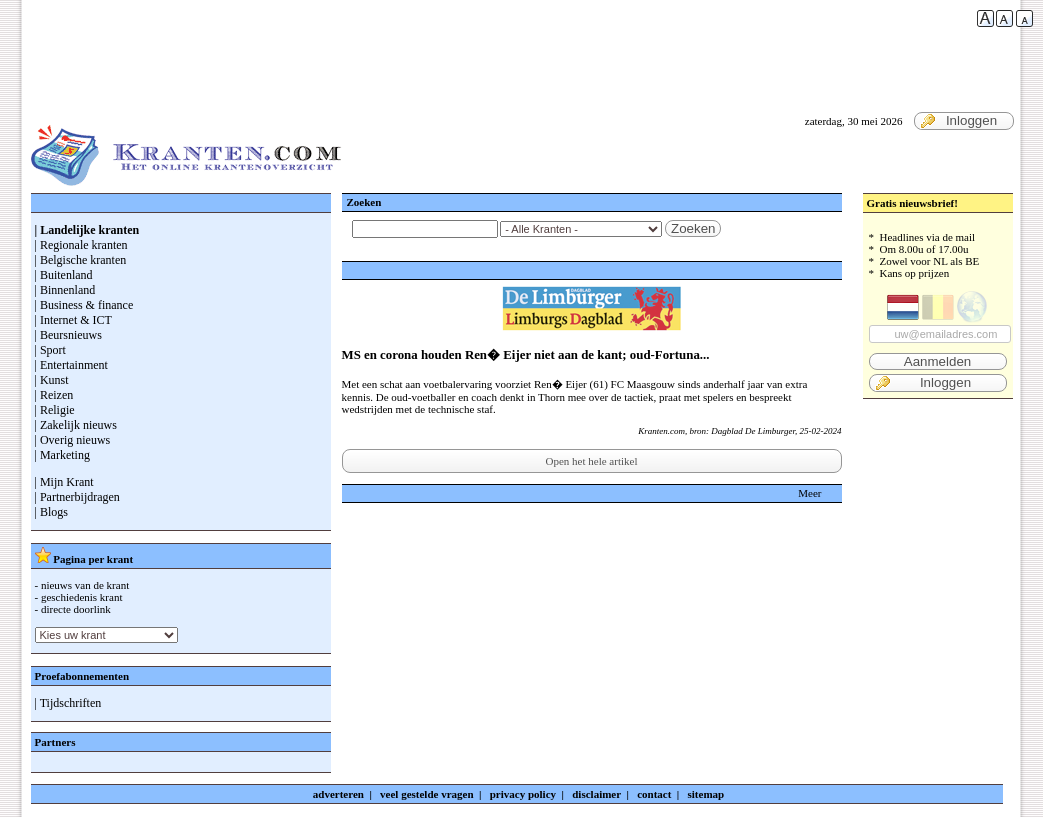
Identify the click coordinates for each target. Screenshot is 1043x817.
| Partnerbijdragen (77, 497)
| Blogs (51, 512)
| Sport (50, 350)
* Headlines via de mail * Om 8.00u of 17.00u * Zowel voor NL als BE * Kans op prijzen (938, 311)
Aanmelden (937, 361)
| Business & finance (84, 305)
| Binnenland (65, 290)
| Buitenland (64, 275)
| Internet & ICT (73, 320)
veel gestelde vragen (426, 794)
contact (654, 794)
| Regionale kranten (81, 245)
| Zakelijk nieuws (76, 425)
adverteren (338, 794)
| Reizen (54, 395)
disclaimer (596, 794)
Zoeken (693, 228)
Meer (809, 493)
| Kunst (52, 380)
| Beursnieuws (68, 335)
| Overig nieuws (73, 440)
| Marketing (62, 455)
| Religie (55, 410)
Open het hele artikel (592, 461)
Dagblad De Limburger (753, 431)
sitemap (706, 794)
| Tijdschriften (68, 703)
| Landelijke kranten (87, 230)
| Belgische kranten (81, 260)
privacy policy (523, 794)
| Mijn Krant (64, 482)
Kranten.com (661, 431)
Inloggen (959, 121)
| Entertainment (71, 365)
